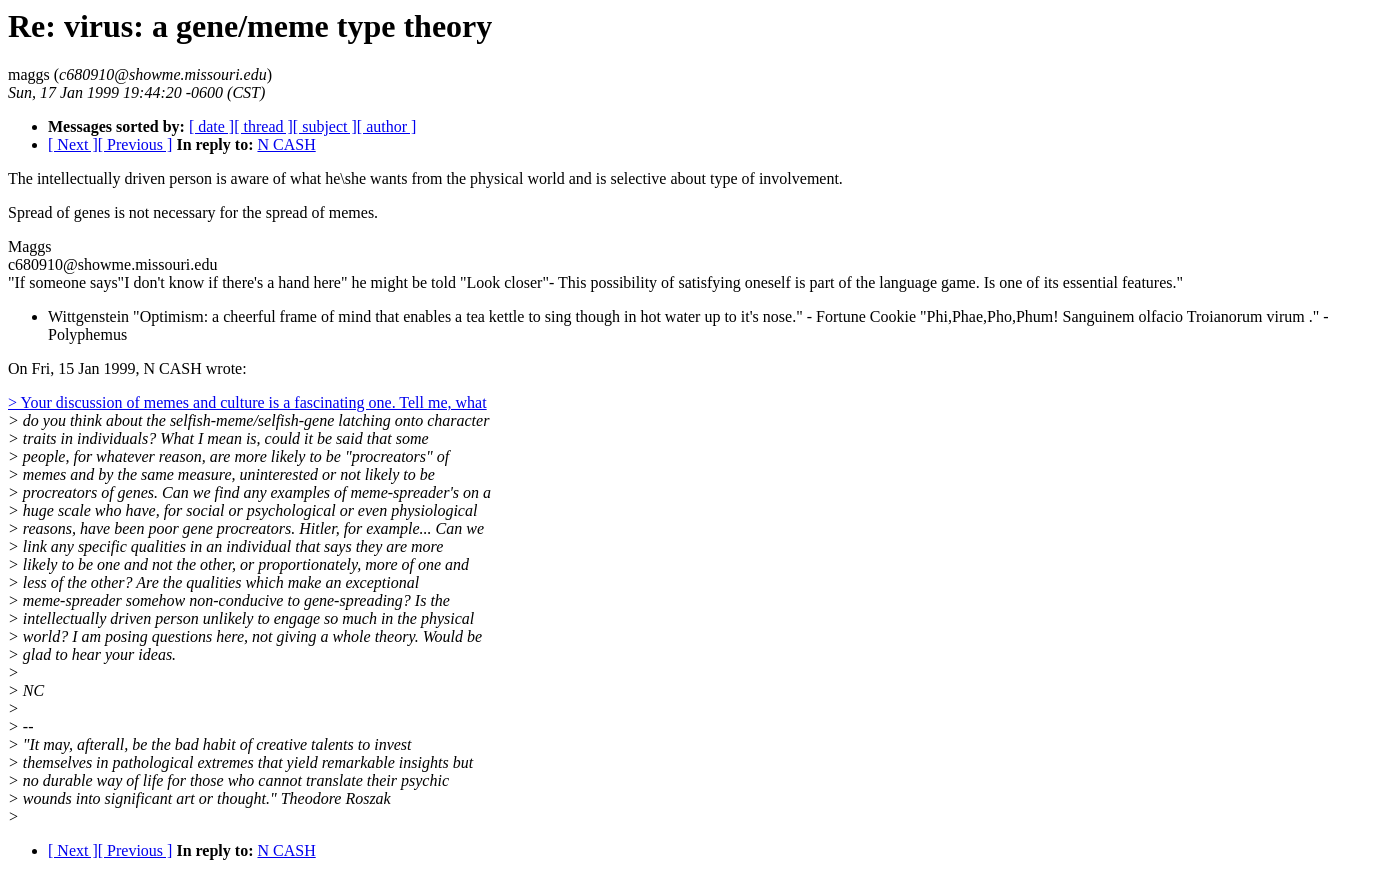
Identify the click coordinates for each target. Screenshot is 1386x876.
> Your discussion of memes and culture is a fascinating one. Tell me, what (247, 402)
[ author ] (387, 126)
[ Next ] (73, 144)
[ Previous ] (135, 144)
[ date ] (211, 126)
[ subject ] (325, 126)
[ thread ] (263, 126)
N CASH (286, 144)
